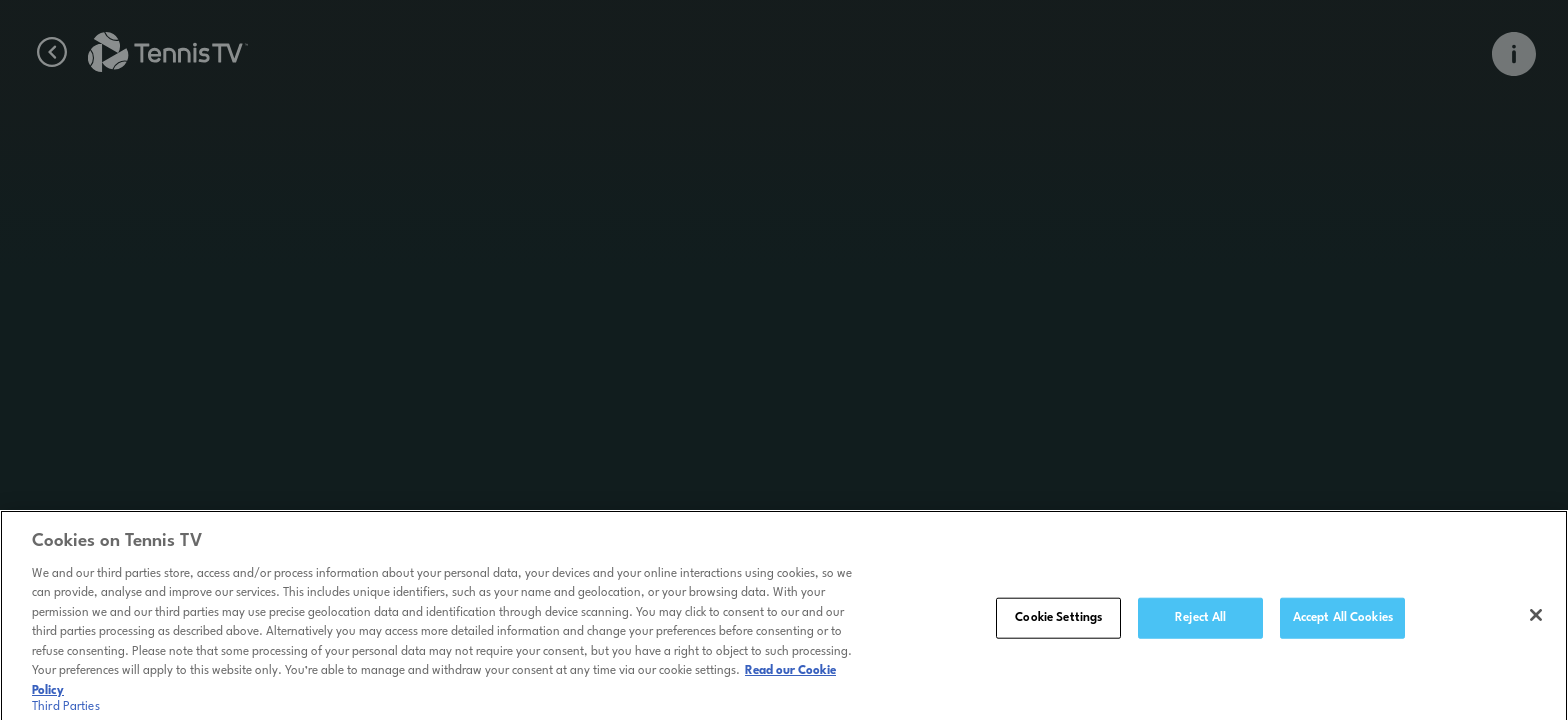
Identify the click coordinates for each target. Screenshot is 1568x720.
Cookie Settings (1058, 622)
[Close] (1536, 619)
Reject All (1200, 622)
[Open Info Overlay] (1514, 54)
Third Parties (66, 712)
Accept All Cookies (1343, 622)
